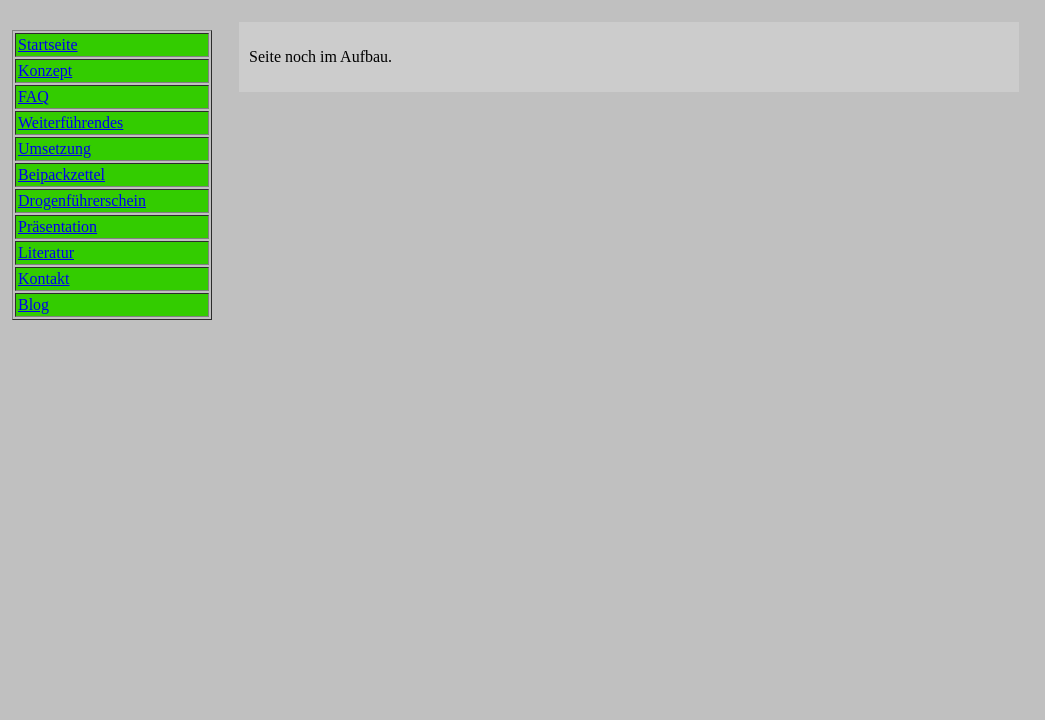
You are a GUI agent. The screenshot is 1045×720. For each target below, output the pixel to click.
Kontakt (44, 278)
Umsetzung (54, 148)
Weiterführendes (70, 122)
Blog (33, 304)
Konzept (45, 70)
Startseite (48, 44)
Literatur (46, 252)
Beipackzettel (61, 174)
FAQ (33, 96)
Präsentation (57, 226)
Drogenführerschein (82, 200)
